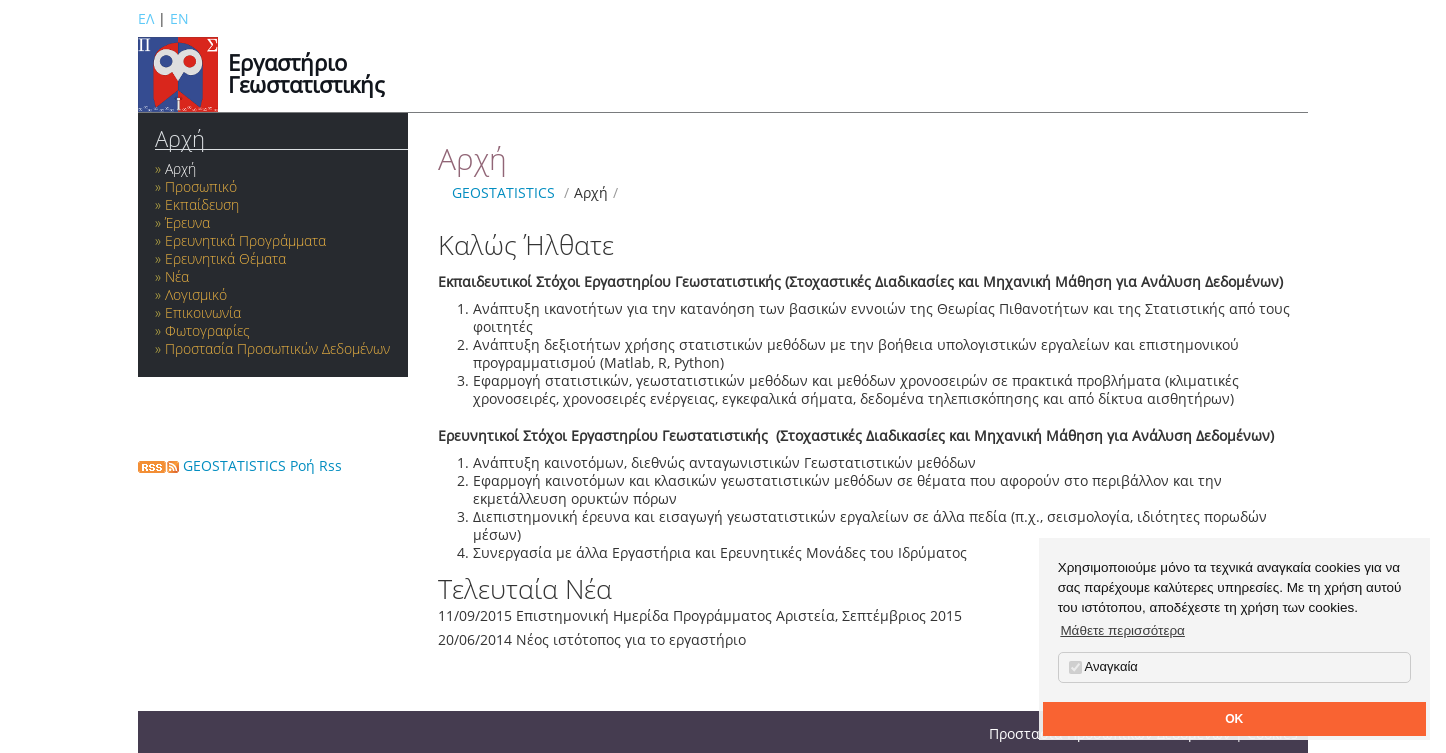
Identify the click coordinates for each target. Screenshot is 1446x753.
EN (179, 18)
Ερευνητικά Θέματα (225, 258)
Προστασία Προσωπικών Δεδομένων (277, 348)
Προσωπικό (201, 186)
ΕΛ (146, 18)
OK (1234, 719)
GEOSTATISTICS (503, 192)
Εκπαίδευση (202, 204)
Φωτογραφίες (207, 330)
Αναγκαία (1103, 666)
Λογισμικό (196, 294)
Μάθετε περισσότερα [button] (1122, 630)
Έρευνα (187, 222)
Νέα (177, 276)
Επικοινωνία (203, 312)
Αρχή (180, 138)
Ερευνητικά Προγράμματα (245, 240)
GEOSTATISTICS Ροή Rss (240, 465)
